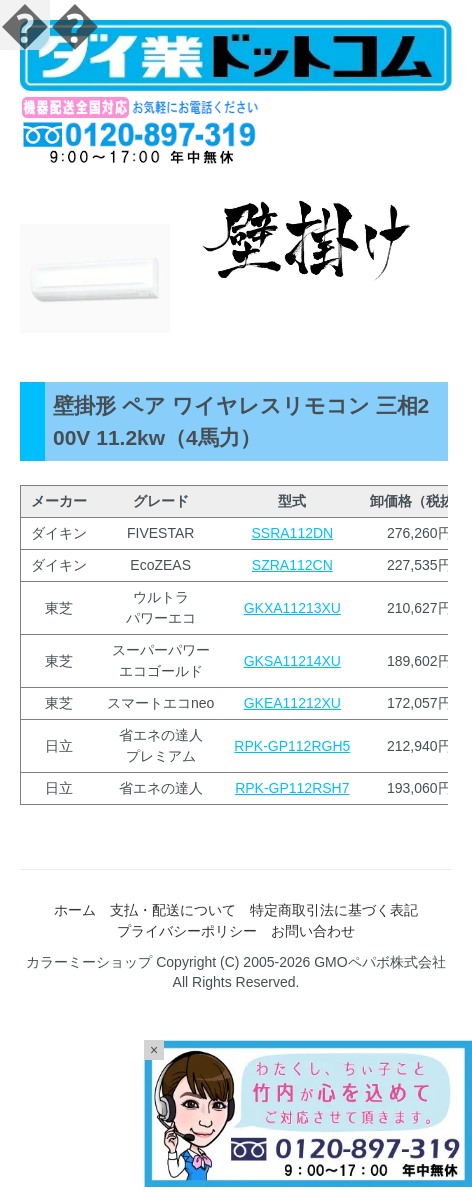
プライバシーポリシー (187, 931)
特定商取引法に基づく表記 (334, 910)
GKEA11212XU (292, 703)
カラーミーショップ (89, 962)
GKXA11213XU (292, 608)
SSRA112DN (292, 533)
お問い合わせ (313, 931)
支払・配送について (173, 910)
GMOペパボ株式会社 (379, 962)
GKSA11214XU (292, 661)
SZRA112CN (292, 565)
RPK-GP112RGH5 (292, 746)
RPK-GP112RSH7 (292, 788)
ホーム (75, 910)
